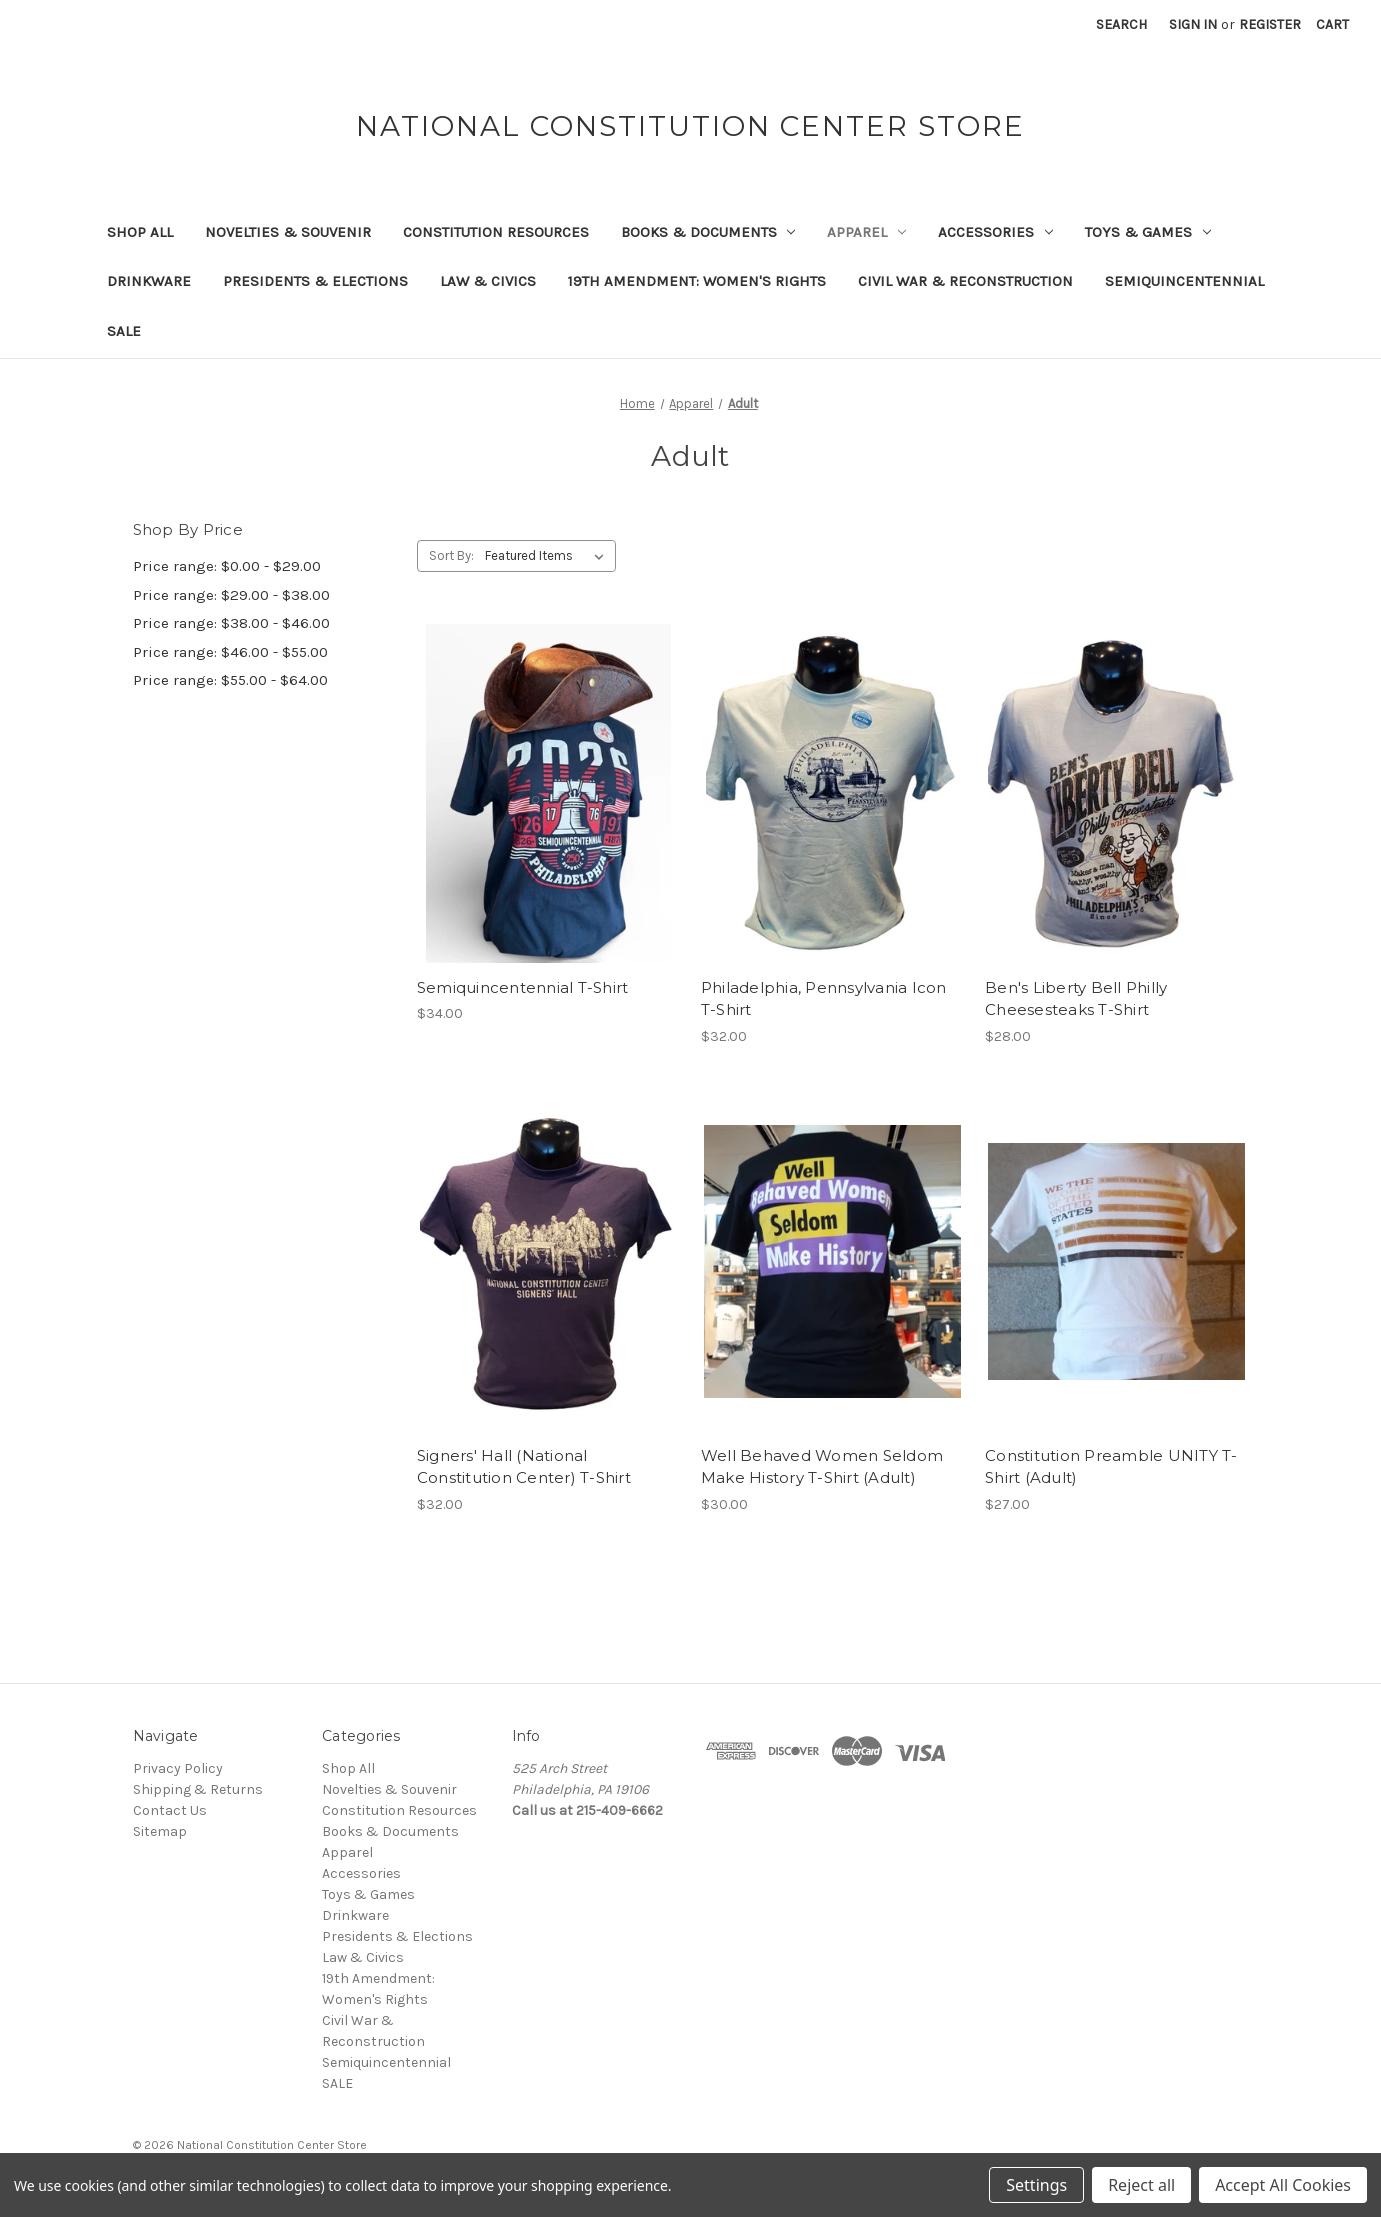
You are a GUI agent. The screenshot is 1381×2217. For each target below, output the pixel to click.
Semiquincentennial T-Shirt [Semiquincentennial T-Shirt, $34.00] (523, 987)
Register (1270, 24)
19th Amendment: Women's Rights (697, 281)
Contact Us (170, 1810)
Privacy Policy (178, 1768)
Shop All (140, 232)
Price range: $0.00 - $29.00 (227, 566)
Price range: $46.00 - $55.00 (230, 652)
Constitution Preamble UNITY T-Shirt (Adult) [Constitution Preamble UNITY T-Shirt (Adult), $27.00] (1111, 1467)
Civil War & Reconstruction (965, 281)
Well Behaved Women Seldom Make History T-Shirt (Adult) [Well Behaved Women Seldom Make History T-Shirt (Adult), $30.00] (822, 1467)
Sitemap (160, 1831)
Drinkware (149, 281)
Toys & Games (1148, 232)
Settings (1036, 2185)
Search (1121, 24)
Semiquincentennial (1184, 281)
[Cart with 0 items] (1332, 24)
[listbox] (548, 556)
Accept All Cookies (1283, 2185)
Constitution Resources (496, 232)
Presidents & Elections (315, 281)
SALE (124, 331)
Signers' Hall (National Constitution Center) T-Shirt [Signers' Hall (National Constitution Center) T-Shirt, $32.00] (524, 1467)
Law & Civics (488, 281)
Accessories (995, 232)
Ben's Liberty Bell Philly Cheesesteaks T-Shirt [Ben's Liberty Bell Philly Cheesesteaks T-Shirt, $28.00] (1076, 999)
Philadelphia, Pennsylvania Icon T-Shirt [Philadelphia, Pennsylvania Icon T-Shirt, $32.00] (824, 999)
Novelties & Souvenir (288, 232)
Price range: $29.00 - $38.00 (231, 595)
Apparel (866, 232)
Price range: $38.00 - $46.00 (231, 623)
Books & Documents (708, 232)
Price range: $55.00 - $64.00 (230, 680)
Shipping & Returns (198, 1789)
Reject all (1141, 2185)
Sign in (1193, 24)
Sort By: (451, 555)
